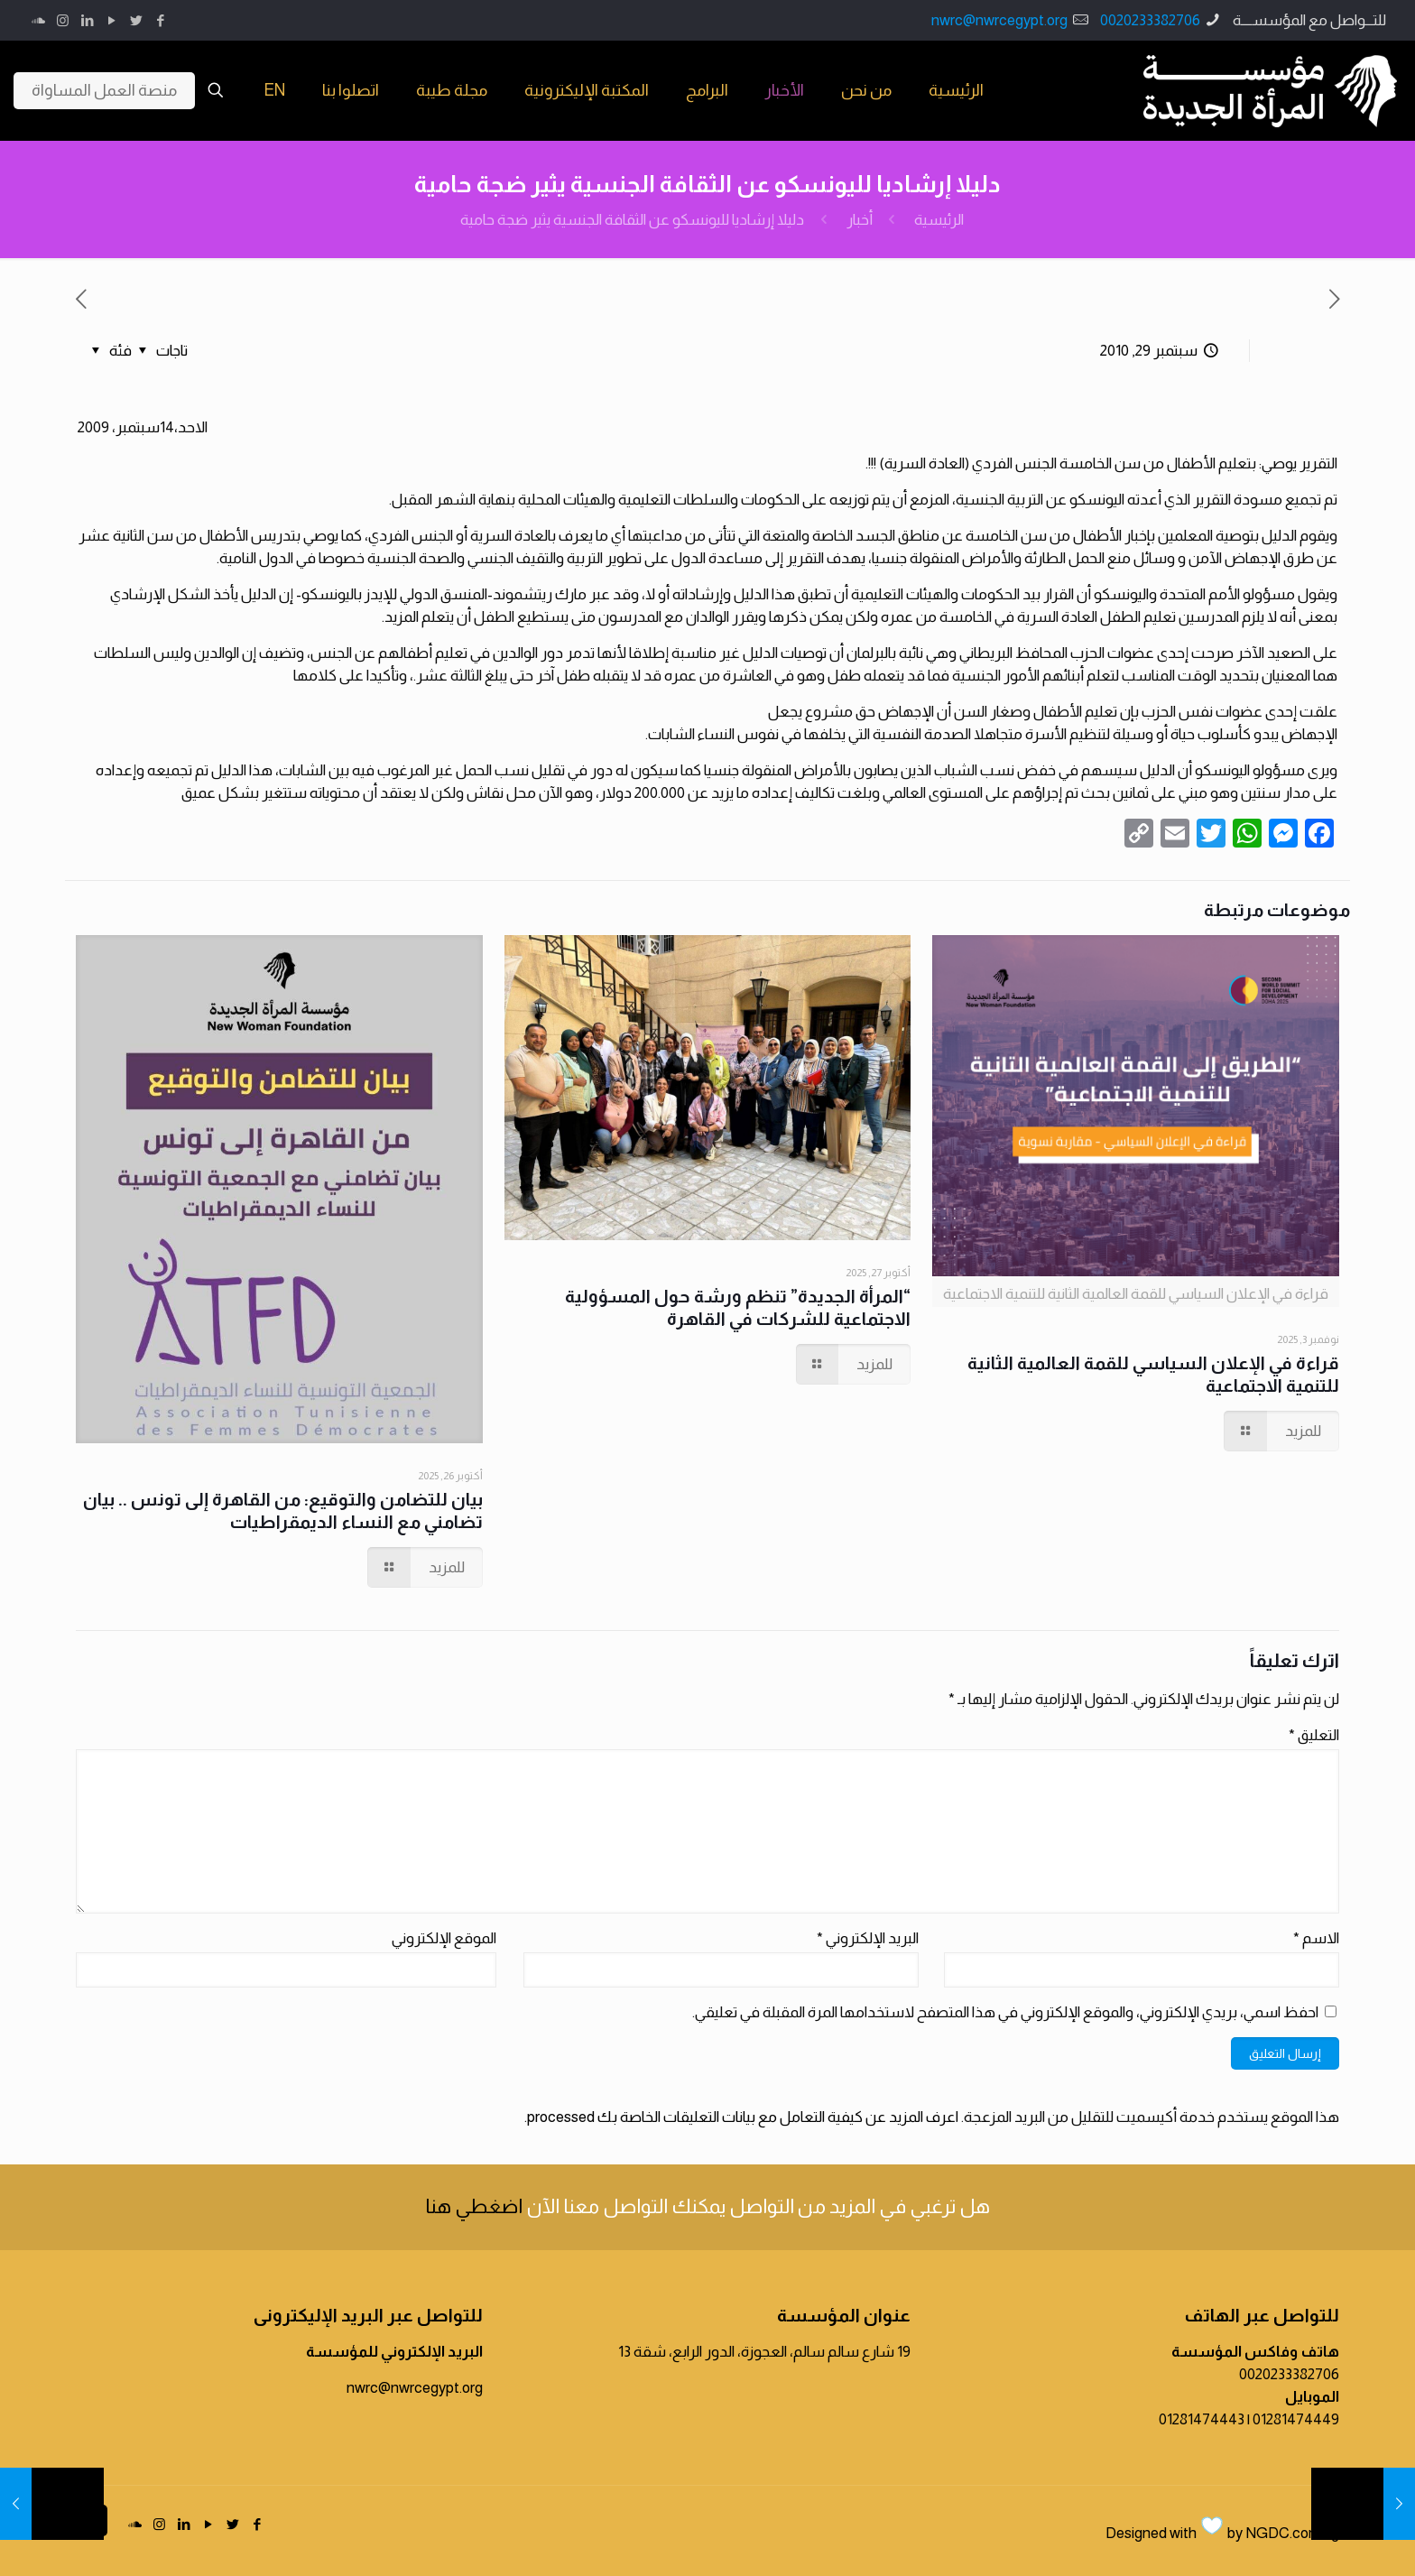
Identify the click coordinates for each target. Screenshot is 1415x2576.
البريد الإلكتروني (868, 1938)
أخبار (859, 219)
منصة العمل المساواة (104, 90)
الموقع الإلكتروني (444, 1938)
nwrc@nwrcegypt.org (999, 20)
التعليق (1314, 1735)
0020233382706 (1150, 20)
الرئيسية (939, 219)
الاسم (1316, 1938)
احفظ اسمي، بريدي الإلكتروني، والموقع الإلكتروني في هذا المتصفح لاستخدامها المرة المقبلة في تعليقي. (1005, 2012)
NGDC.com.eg (1292, 2533)
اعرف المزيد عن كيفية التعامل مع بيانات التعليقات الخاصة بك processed (742, 2117)
